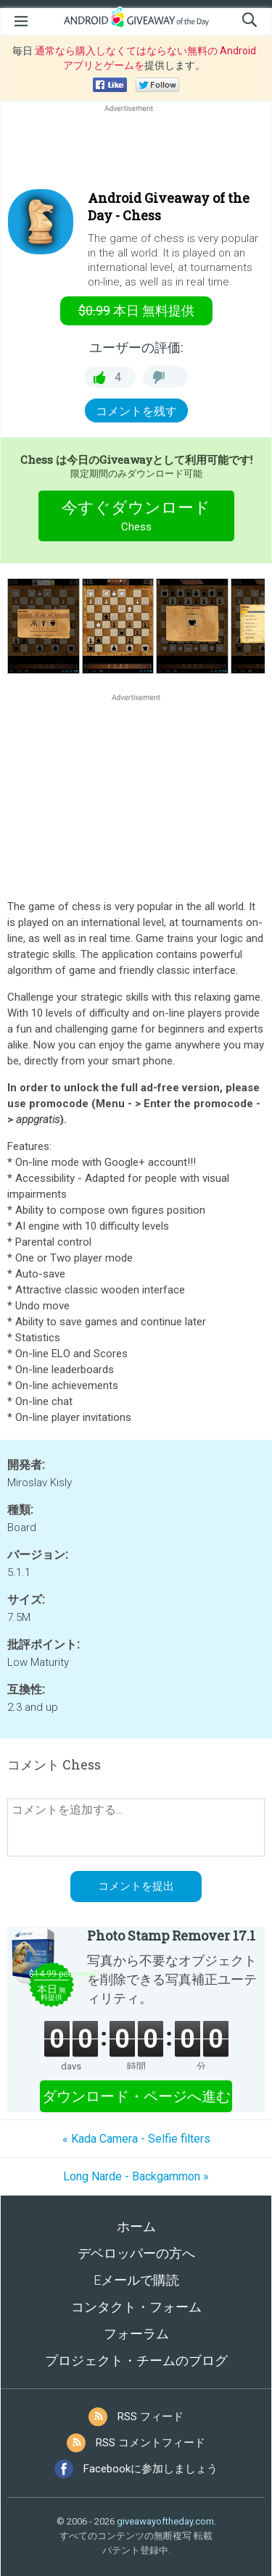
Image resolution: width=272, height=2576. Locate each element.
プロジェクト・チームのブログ (136, 2360)
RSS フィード (151, 2416)
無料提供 (136, 310)
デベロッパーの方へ (136, 2253)
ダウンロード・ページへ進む (136, 2096)
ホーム (136, 2226)
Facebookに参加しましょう (150, 2468)
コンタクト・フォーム (136, 2306)
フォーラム (136, 2333)
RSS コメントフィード (150, 2442)
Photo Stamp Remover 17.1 (171, 1935)
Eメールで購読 (136, 2280)
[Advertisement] (136, 150)
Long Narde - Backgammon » (136, 2176)
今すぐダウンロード (136, 518)
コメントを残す (136, 411)
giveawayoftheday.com (165, 2521)
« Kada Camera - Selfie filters (136, 2139)
